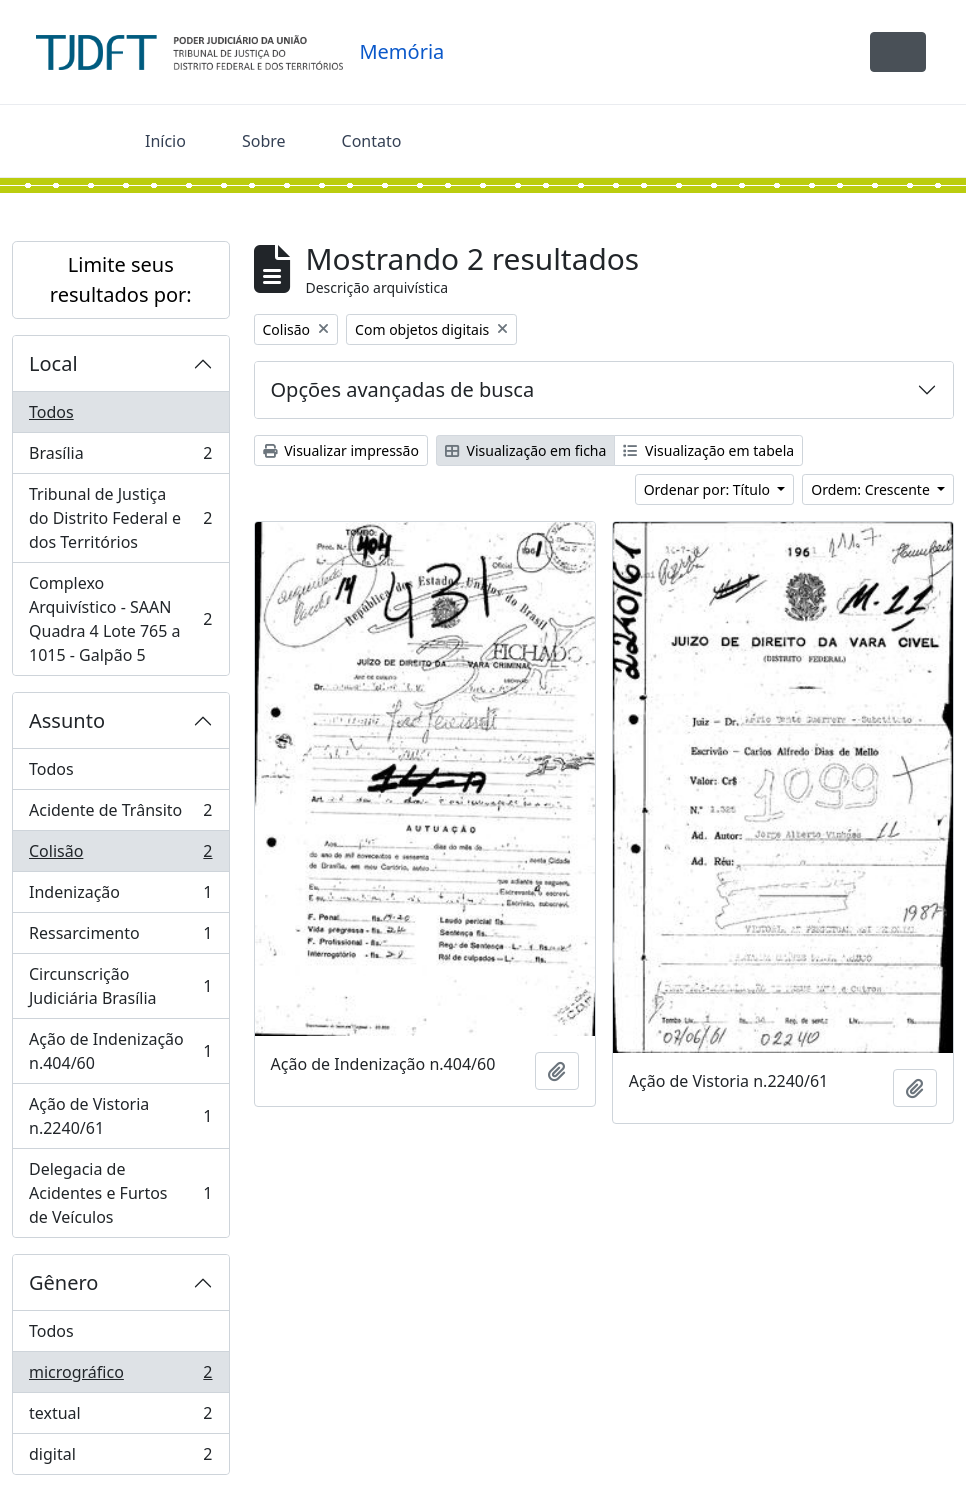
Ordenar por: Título (709, 489)
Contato (372, 141)
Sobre (264, 141)
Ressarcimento (120, 937)
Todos (51, 412)
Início (165, 141)
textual (120, 1417)
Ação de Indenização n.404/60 (120, 1051)
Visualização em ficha (526, 450)
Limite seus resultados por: (121, 279)
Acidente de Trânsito (120, 814)
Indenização (120, 896)
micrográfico (120, 1376)
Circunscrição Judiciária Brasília (120, 986)
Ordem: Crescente (872, 489)
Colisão (120, 855)
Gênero (63, 1282)
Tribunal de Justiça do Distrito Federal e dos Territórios (120, 518)
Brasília (120, 457)
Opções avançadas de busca (403, 389)
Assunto (67, 720)
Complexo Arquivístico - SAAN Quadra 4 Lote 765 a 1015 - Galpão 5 (120, 619)
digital (120, 1458)
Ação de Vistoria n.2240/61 (120, 1116)
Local (53, 363)
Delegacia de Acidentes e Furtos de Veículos (120, 1193)
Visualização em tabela (708, 450)
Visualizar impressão (341, 450)
